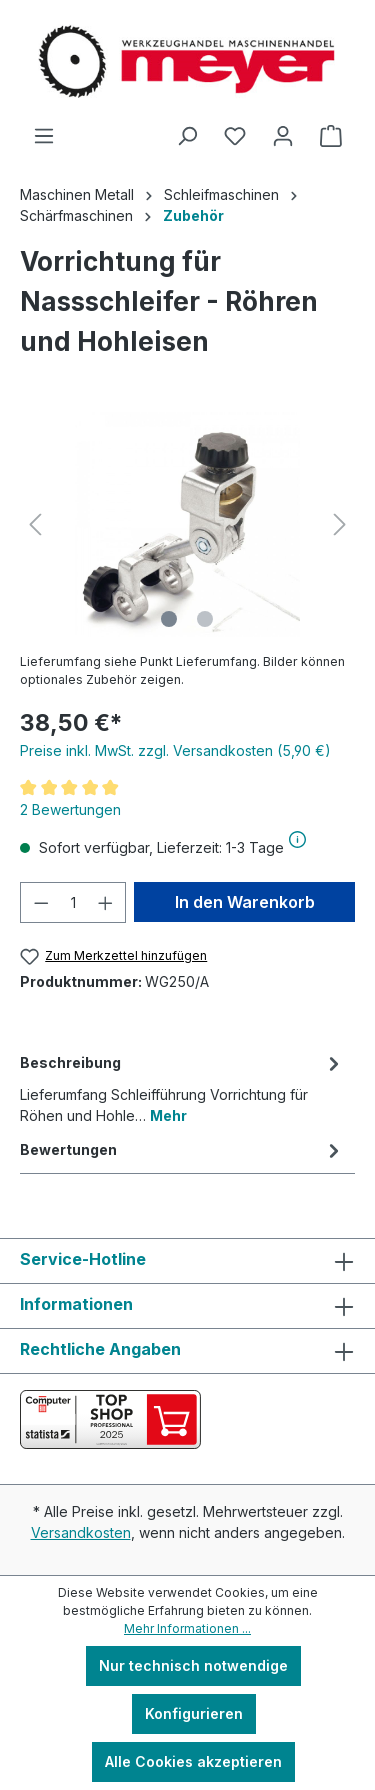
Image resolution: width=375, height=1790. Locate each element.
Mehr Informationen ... (187, 1628)
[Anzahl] (73, 902)
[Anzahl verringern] (41, 902)
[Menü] (44, 136)
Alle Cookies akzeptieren (193, 1761)
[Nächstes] (340, 524)
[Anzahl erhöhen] (106, 902)
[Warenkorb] (331, 136)
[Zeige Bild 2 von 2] (205, 619)
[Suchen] (187, 136)
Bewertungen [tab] (182, 1149)
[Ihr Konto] (283, 136)
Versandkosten (81, 1532)
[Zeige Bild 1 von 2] (169, 619)
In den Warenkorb (245, 902)
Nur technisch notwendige (193, 1665)
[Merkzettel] (235, 136)
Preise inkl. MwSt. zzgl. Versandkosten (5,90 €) (175, 750)
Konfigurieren (194, 1713)
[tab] (182, 1087)
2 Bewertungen (70, 809)
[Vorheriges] (35, 524)
